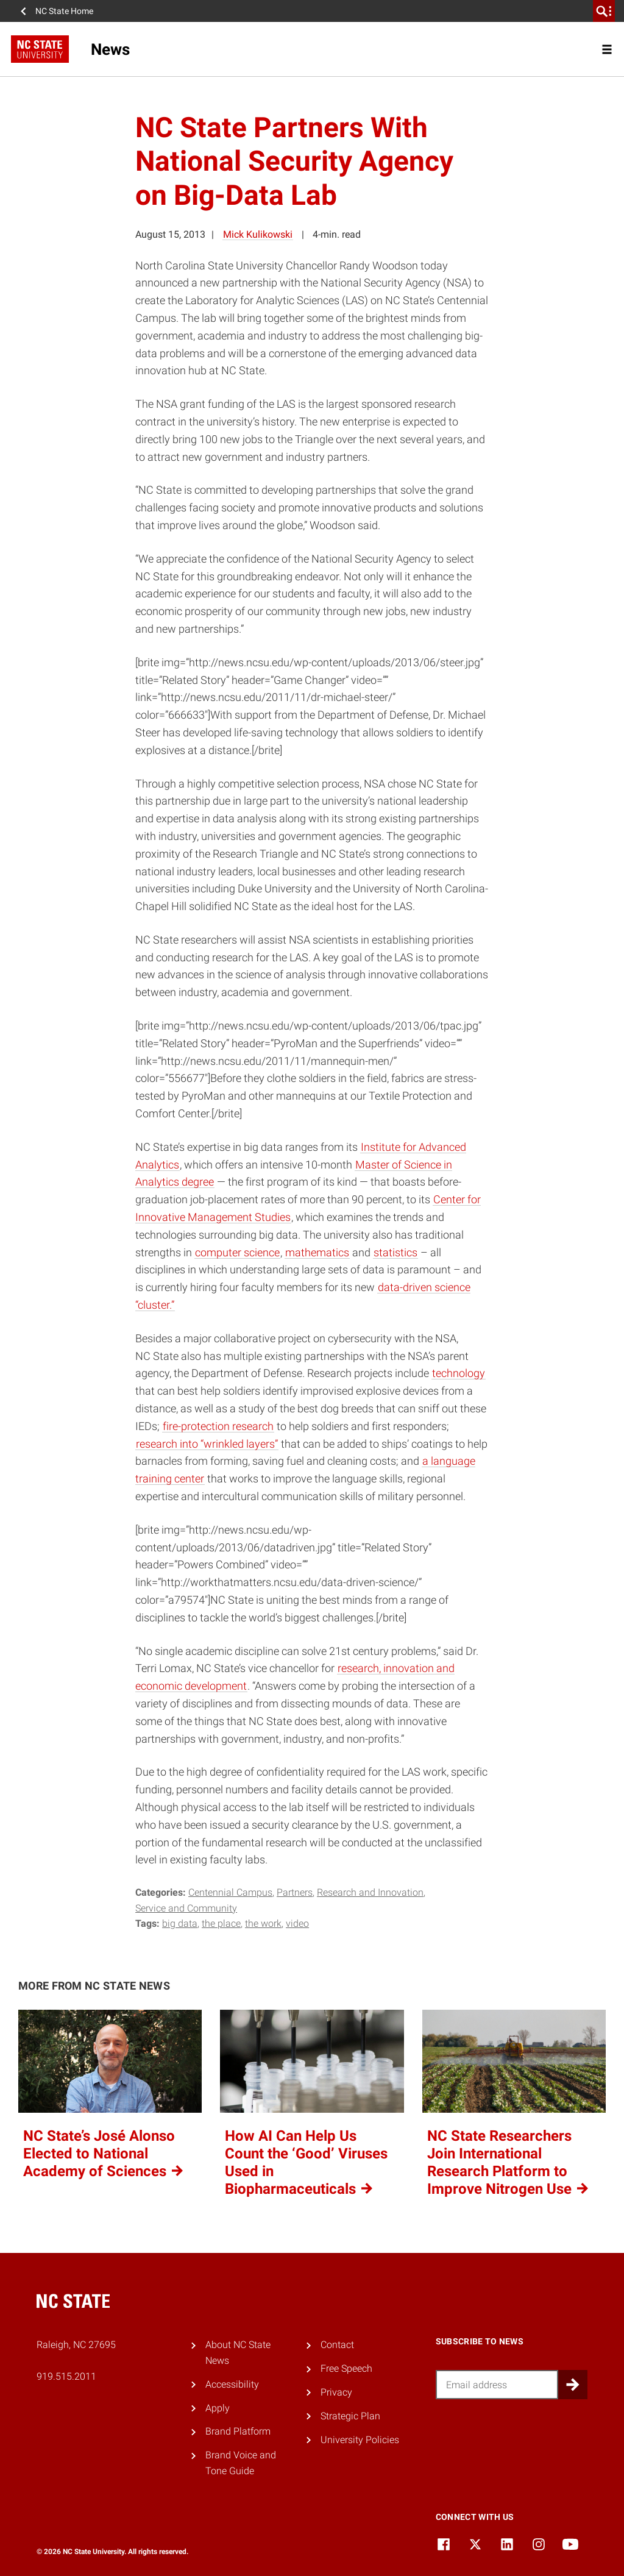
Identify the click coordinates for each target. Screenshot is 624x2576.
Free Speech (346, 2368)
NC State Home (64, 11)
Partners (295, 1892)
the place (221, 1923)
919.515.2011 (66, 2376)
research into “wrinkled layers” (207, 1443)
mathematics (317, 1252)
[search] (604, 11)
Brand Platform (238, 2431)
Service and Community (186, 1908)
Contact (337, 2344)
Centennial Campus (230, 1892)
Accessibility (232, 2384)
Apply (217, 2408)
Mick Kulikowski (257, 234)
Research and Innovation (370, 1892)
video (297, 1923)
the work (263, 1923)
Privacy (336, 2392)
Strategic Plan (350, 2416)
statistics (395, 1252)
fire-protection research (218, 1426)
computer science (237, 1252)
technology (458, 1373)
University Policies (360, 2440)
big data (179, 1923)
